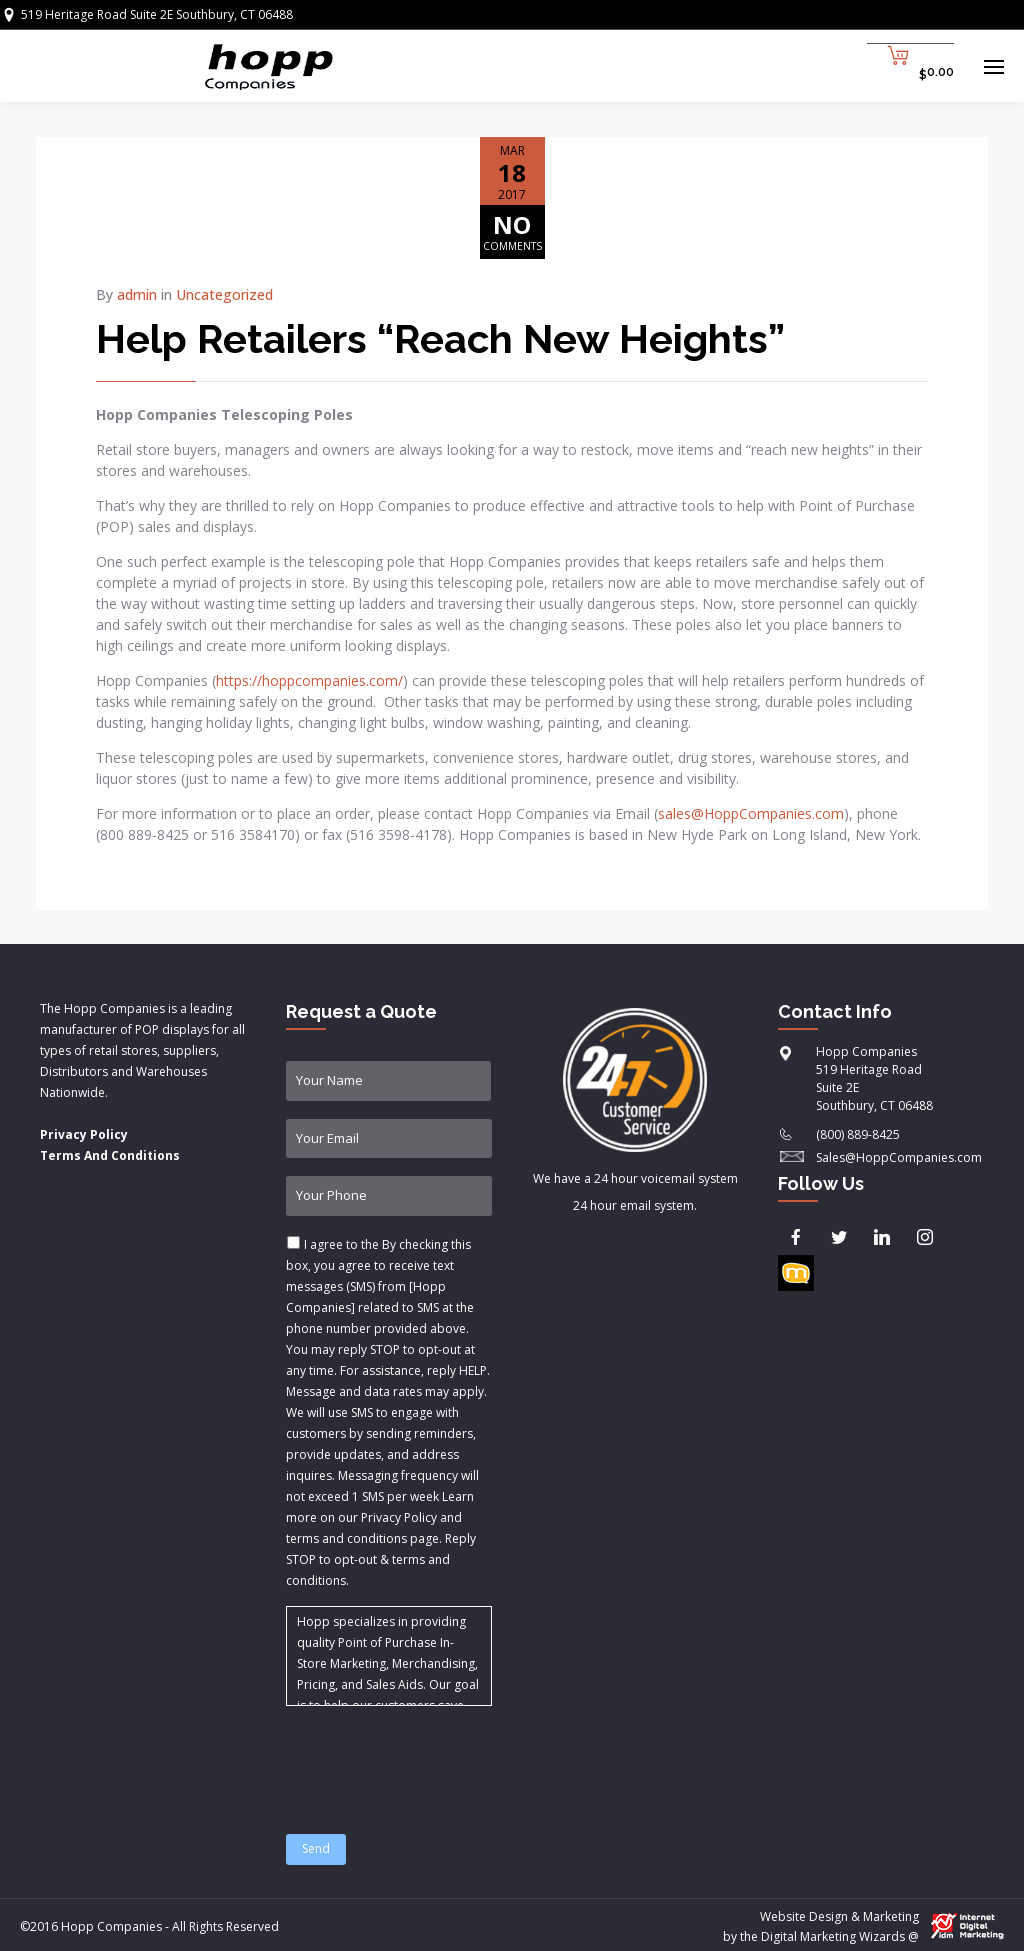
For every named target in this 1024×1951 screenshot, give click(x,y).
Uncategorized (224, 294)
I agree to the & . (388, 1412)
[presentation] (438, 1758)
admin (137, 294)
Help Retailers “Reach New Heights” (440, 338)
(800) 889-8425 (858, 1134)
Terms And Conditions (110, 1155)
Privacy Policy (84, 1134)
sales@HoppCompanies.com (751, 813)
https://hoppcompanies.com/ (309, 680)
